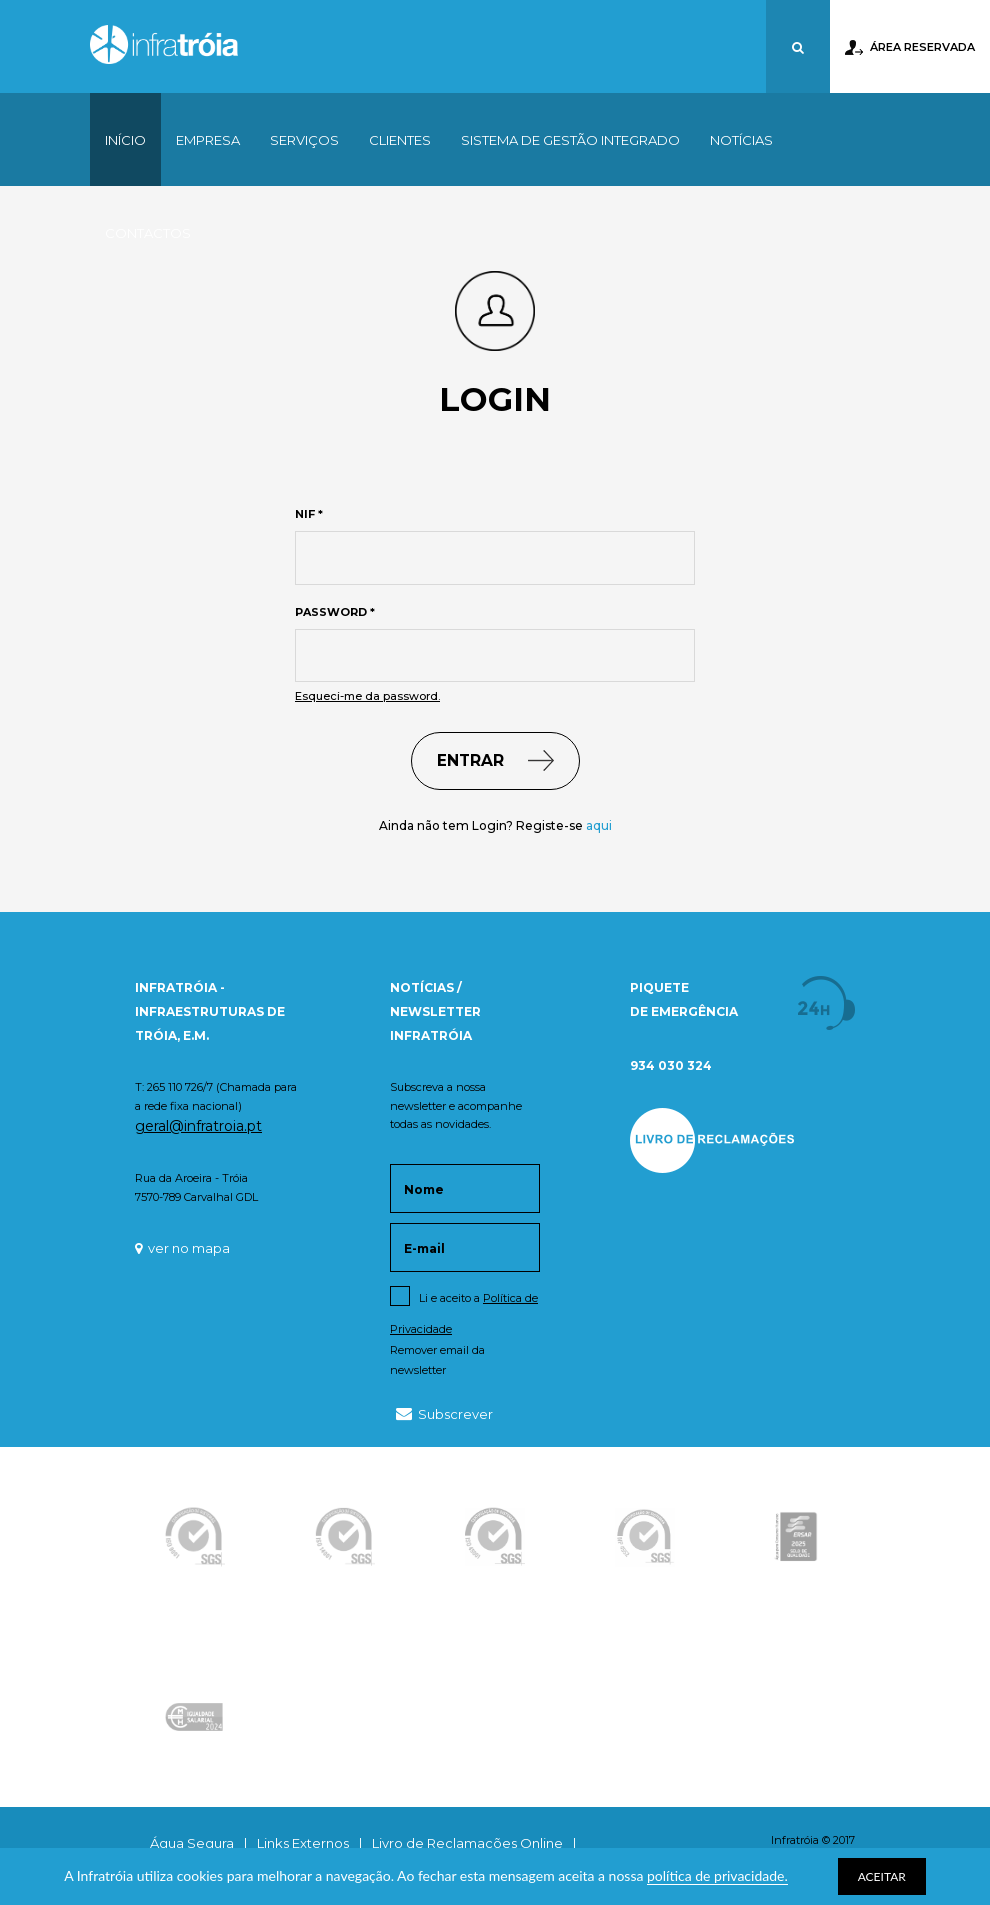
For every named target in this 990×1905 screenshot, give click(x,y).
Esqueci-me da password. (367, 696)
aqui (599, 825)
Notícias (741, 140)
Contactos (148, 233)
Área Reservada (910, 48)
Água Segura (192, 1843)
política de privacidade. (717, 1875)
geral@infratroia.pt (198, 1126)
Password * (335, 612)
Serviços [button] (304, 140)
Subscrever (444, 1413)
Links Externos (303, 1843)
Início (125, 140)
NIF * (309, 514)
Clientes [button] (400, 140)
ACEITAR (882, 1876)
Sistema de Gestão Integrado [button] (570, 140)
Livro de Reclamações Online (467, 1843)
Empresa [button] (208, 140)
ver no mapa (182, 1248)
